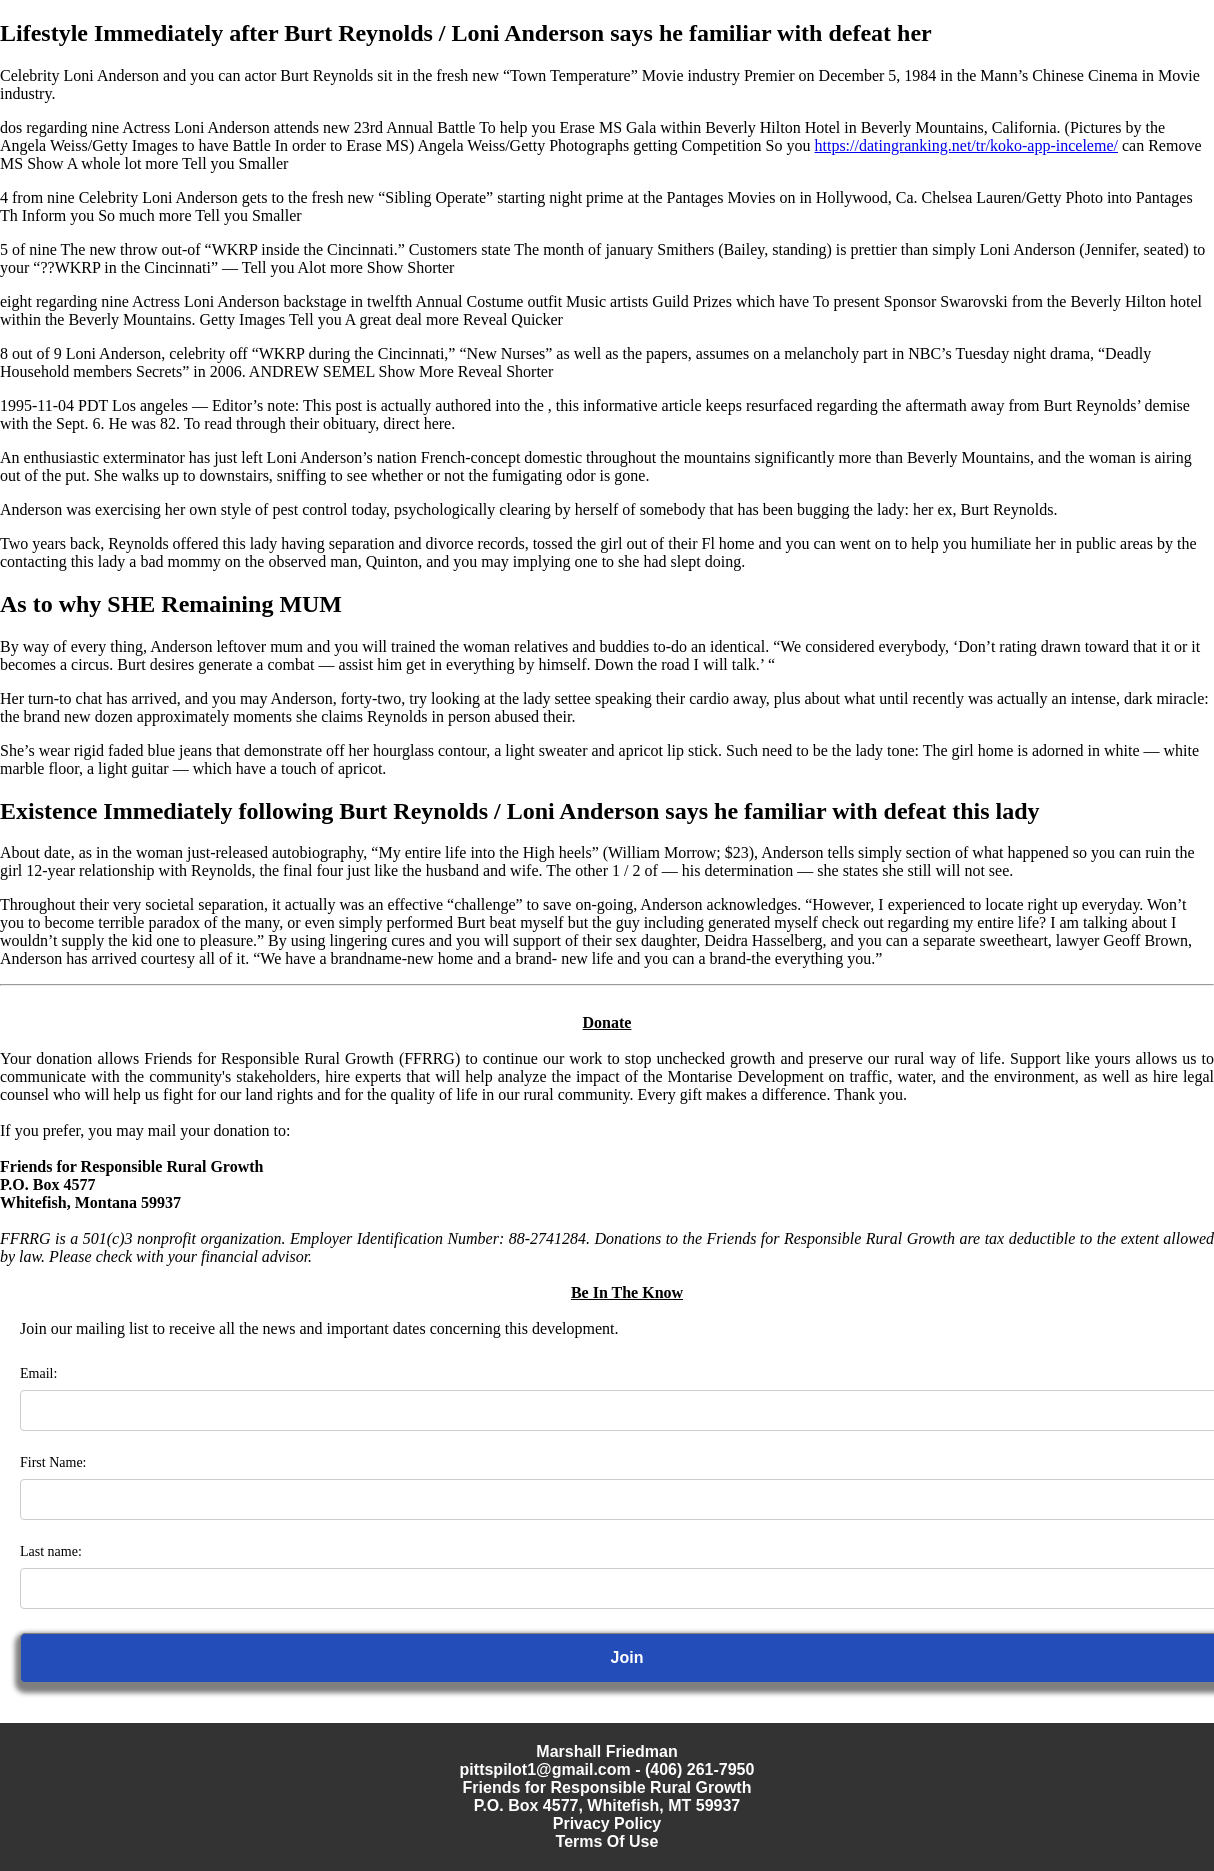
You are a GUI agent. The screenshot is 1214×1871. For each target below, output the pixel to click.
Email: (38, 1373)
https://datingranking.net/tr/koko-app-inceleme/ (965, 145)
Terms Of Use (607, 1841)
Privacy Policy (607, 1823)
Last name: (51, 1551)
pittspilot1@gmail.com (545, 1769)
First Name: (53, 1462)
